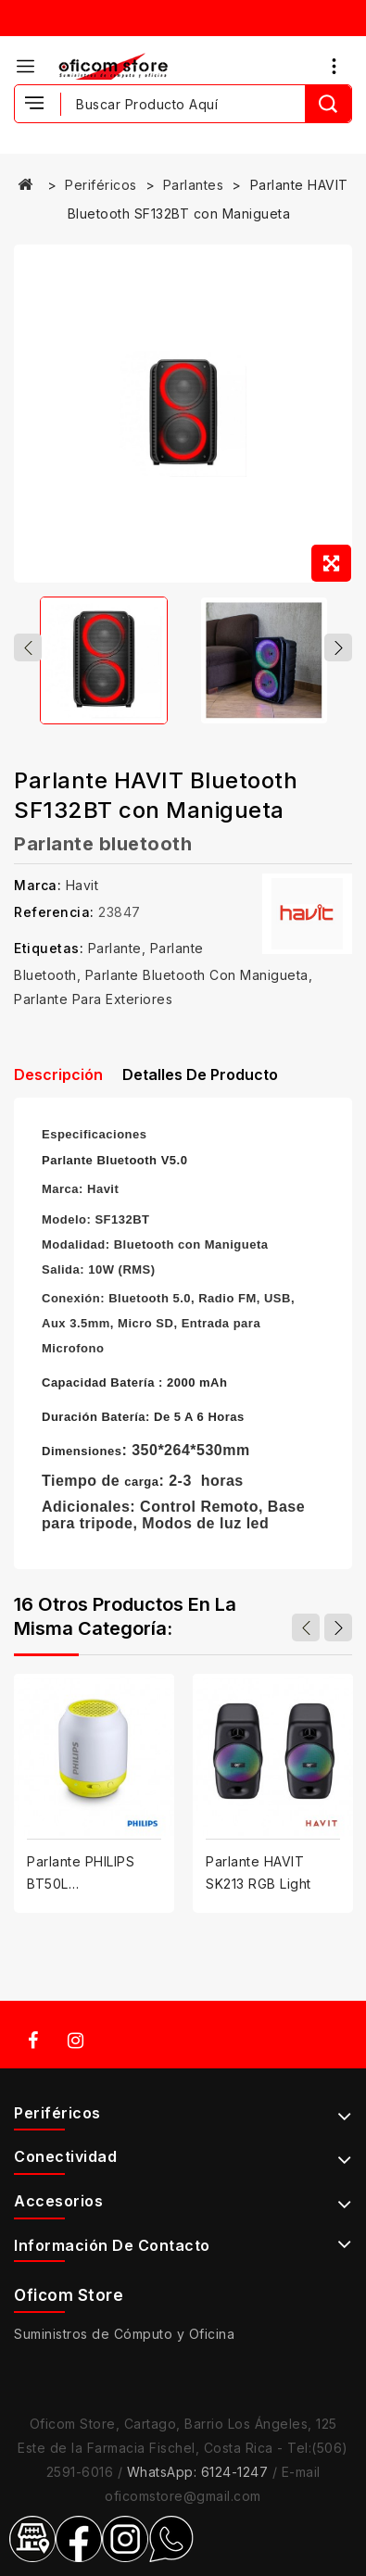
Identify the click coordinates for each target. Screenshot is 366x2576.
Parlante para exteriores (93, 999)
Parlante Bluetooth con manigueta (197, 975)
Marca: (37, 885)
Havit (82, 885)
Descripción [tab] (58, 1074)
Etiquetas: (48, 948)
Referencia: (54, 912)
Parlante (115, 948)
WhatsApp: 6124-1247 (198, 2472)
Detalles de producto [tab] (200, 1074)
